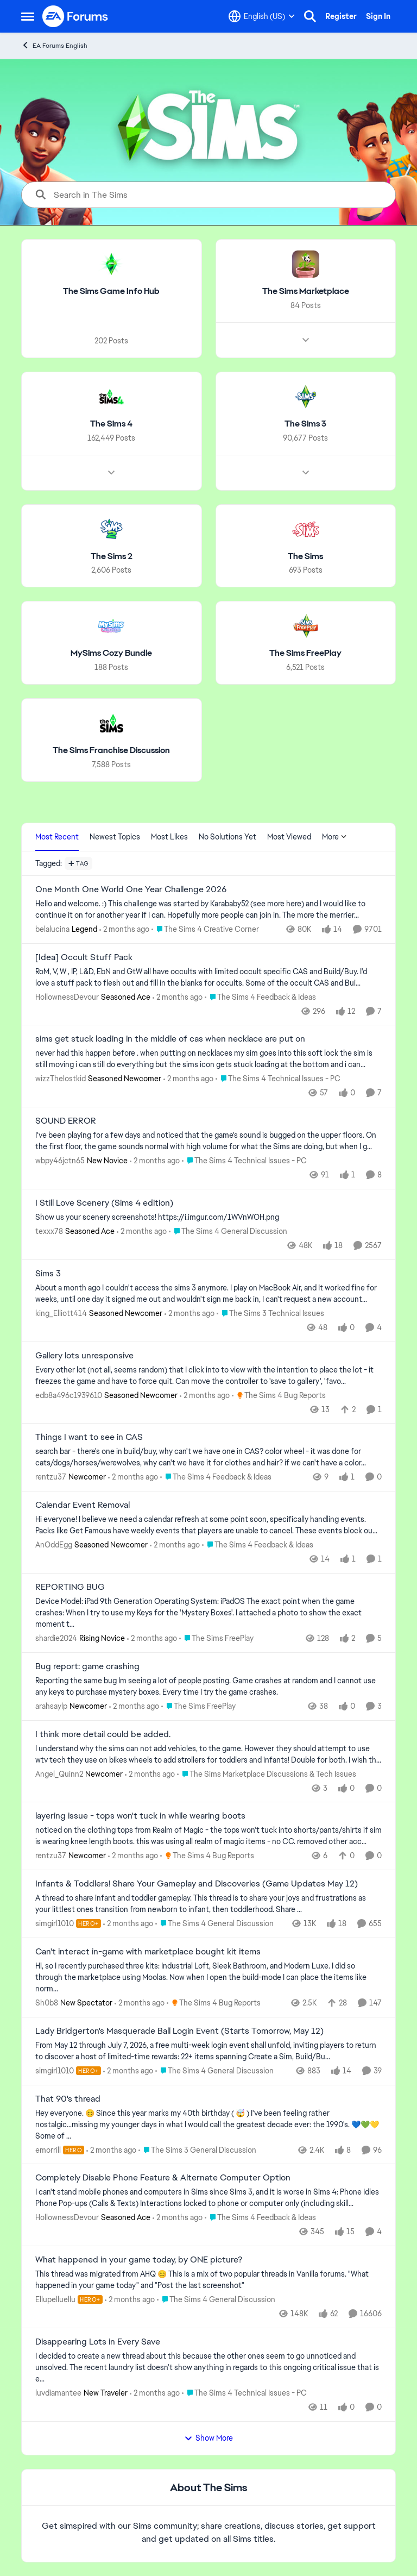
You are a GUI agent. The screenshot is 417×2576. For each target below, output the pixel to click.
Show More (208, 2438)
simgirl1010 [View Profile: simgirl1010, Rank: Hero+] (54, 1923)
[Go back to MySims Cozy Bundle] (111, 653)
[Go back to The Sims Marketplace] (305, 291)
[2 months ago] (124, 929)
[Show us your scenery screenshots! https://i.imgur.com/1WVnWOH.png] (208, 1217)
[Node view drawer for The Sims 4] (111, 472)
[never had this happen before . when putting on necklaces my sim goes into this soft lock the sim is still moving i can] (208, 1059)
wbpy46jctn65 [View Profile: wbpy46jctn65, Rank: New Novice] (60, 1160)
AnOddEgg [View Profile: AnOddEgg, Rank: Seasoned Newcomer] (53, 1545)
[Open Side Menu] (28, 16)
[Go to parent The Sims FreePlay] (216, 1638)
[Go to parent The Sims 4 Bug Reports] (279, 1395)
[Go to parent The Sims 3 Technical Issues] (270, 1313)
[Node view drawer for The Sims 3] (305, 472)
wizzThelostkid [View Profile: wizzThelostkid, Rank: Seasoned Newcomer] (60, 1078)
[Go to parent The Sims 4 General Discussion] (228, 1231)
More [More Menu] (334, 837)
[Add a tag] (78, 863)
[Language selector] (262, 16)
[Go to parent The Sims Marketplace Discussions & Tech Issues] (266, 1773)
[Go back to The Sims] (305, 556)
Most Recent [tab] (57, 837)
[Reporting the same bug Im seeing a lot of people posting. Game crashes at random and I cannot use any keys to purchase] (208, 1686)
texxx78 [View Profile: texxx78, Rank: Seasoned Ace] (49, 1231)
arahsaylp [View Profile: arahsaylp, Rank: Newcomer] (51, 1706)
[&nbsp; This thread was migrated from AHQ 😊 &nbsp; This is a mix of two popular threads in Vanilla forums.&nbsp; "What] (208, 2279)
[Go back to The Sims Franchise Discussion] (111, 750)
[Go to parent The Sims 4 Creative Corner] (205, 929)
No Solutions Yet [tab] (227, 837)
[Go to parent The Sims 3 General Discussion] (197, 2149)
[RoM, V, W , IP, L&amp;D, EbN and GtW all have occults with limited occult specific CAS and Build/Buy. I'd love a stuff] (208, 977)
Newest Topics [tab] (115, 837)
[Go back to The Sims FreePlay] (305, 653)
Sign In (378, 16)
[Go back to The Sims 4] (111, 424)
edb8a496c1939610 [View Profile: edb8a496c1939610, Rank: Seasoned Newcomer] (68, 1395)
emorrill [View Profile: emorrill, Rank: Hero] (48, 2149)
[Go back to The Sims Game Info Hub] (111, 291)
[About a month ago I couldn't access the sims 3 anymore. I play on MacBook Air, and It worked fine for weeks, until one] (208, 1293)
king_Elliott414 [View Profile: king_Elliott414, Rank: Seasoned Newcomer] (61, 1313)
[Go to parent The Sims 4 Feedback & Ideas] (260, 996)
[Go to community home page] (75, 16)
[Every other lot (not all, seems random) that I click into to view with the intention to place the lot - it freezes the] (208, 1375)
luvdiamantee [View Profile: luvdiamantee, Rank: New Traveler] (58, 2393)
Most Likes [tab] (169, 837)
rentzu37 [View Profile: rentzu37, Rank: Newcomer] (50, 1477)
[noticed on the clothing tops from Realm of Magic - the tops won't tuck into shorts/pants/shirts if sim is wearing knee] (208, 1836)
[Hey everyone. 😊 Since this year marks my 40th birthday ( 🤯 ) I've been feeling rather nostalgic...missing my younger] (208, 2124)
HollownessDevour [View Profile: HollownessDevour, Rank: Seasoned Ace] (67, 996)
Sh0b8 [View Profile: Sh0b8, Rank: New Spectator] (46, 2003)
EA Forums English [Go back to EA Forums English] (54, 45)
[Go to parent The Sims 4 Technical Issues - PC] (278, 1079)
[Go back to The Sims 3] (305, 424)
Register (341, 16)
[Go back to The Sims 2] (111, 556)
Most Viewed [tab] (289, 837)
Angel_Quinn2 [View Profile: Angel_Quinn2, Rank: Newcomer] (59, 1773)
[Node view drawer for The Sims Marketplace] (305, 340)
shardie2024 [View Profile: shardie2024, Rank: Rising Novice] (56, 1638)
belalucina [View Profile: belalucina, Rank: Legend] (52, 929)
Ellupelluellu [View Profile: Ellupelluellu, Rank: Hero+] (55, 2299)
